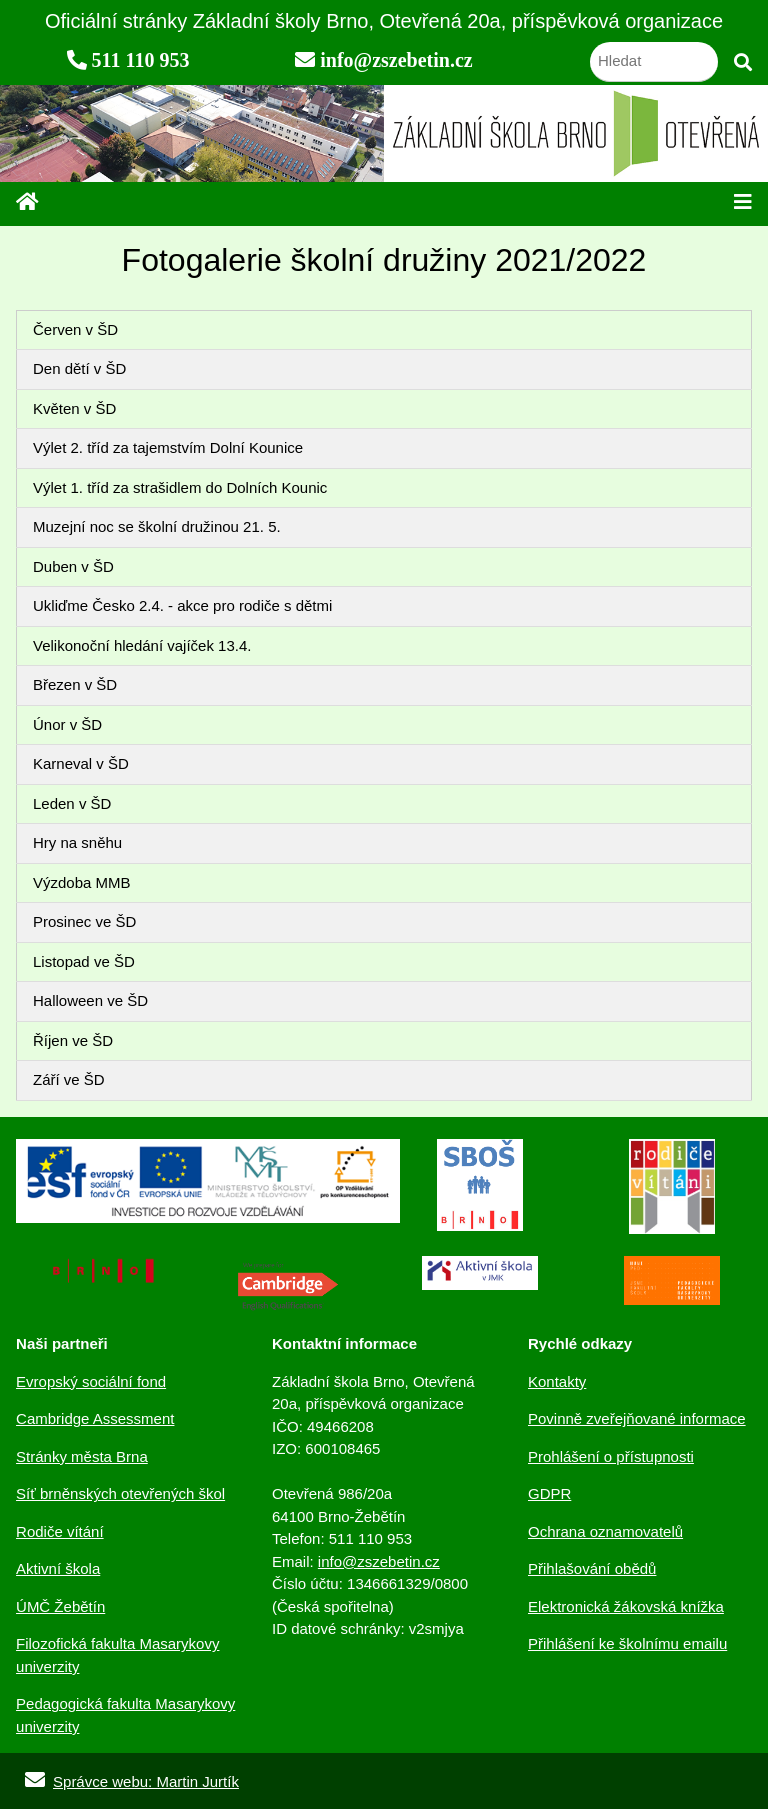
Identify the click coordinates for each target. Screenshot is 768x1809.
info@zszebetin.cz (379, 1561)
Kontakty (557, 1381)
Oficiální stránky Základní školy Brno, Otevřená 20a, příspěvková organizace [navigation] (384, 21)
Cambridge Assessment (95, 1418)
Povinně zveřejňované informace (637, 1418)
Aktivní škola (58, 1568)
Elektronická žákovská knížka (626, 1606)
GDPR (549, 1493)
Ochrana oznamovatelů (605, 1531)
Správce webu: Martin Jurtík (128, 1781)
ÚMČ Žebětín (60, 1606)
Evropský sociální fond (91, 1381)
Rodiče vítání (60, 1531)
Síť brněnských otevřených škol (120, 1493)
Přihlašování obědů (592, 1568)
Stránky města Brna (82, 1456)
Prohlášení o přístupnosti (611, 1456)
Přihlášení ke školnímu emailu (627, 1643)
